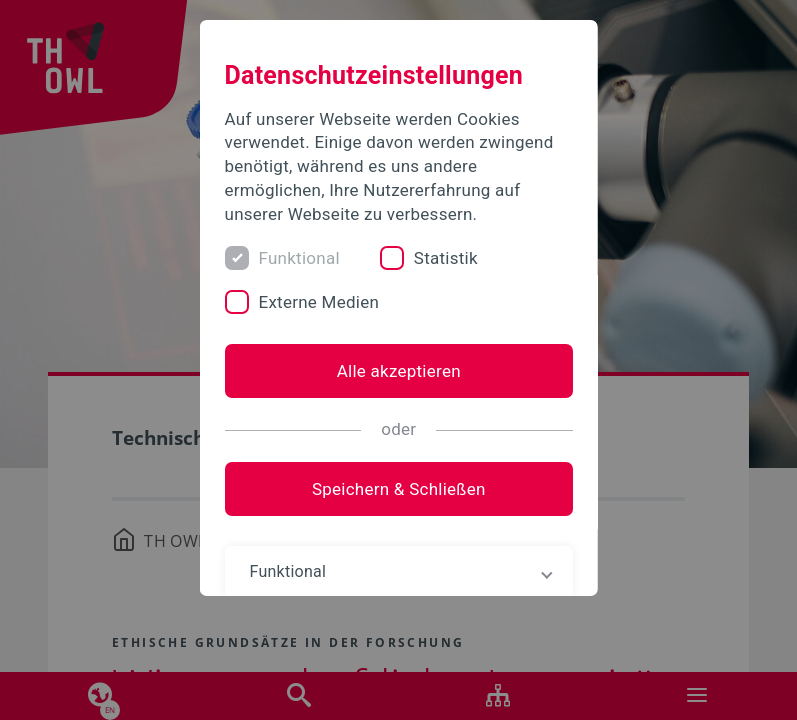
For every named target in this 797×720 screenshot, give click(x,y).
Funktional (298, 258)
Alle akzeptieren (398, 371)
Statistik (446, 258)
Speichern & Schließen (399, 489)
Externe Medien (318, 302)
